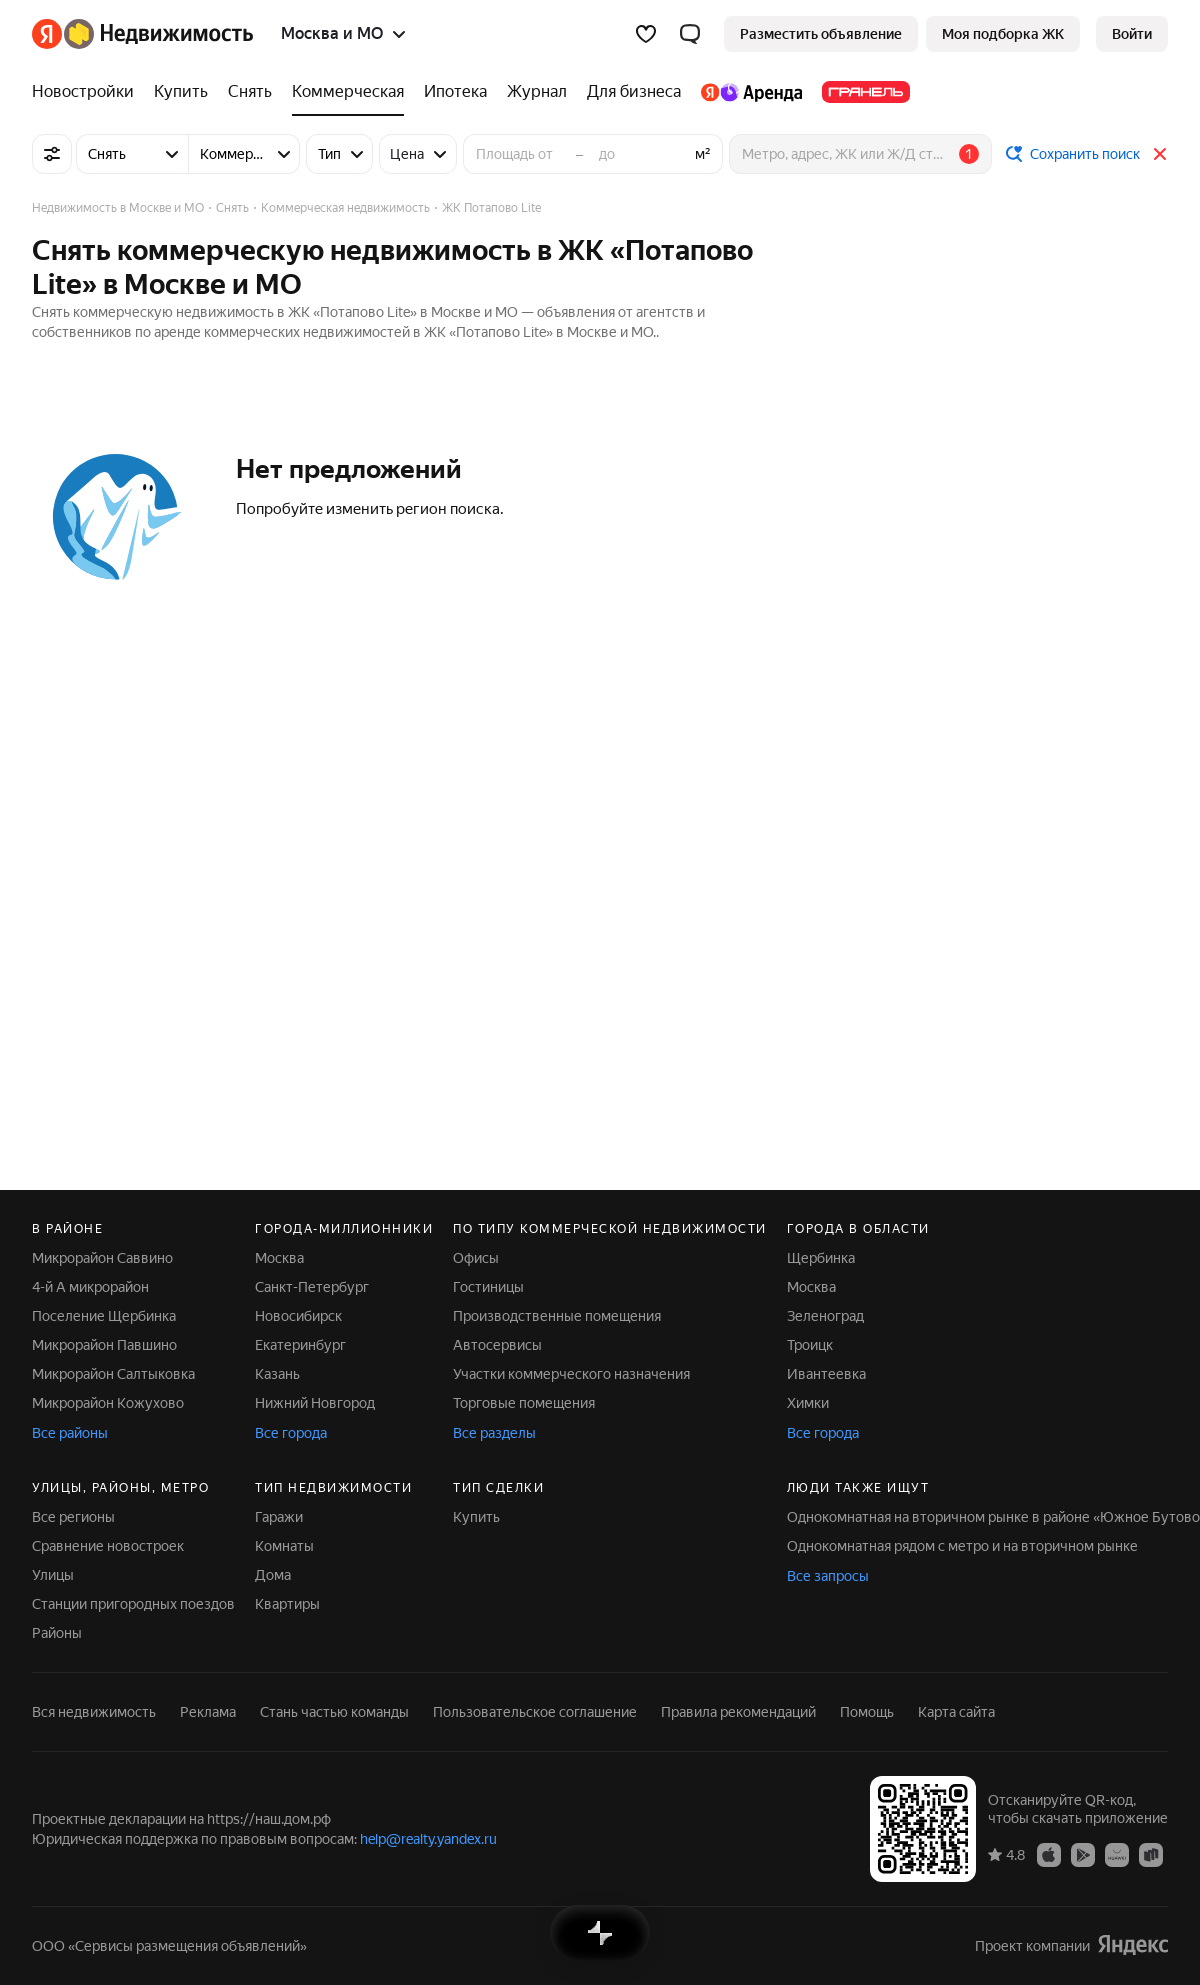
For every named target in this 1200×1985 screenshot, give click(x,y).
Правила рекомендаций (738, 1712)
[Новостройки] (88, 92)
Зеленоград (825, 1316)
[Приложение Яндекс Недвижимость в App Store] (1049, 1854)
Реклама (208, 1712)
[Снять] (250, 92)
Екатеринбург (300, 1345)
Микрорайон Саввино (102, 1258)
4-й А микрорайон (90, 1287)
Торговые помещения (524, 1403)
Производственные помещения (557, 1316)
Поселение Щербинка (104, 1316)
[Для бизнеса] (634, 92)
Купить (476, 1517)
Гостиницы (488, 1287)
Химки (808, 1403)
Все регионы (73, 1517)
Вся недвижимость (94, 1712)
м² (703, 154)
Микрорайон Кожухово (108, 1403)
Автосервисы (497, 1345)
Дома (273, 1575)
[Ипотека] (455, 92)
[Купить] (181, 92)
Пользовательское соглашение (535, 1712)
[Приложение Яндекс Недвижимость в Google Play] (1083, 1854)
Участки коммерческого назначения (571, 1374)
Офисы (476, 1258)
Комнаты (284, 1546)
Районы (57, 1633)
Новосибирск (298, 1316)
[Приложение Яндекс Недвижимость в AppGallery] (1117, 1854)
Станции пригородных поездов (133, 1604)
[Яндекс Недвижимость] (158, 34)
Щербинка (821, 1258)
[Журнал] (537, 92)
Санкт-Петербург (312, 1287)
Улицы (53, 1575)
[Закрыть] (1160, 154)
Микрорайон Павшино (104, 1345)
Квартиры (287, 1604)
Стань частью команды (334, 1712)
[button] (690, 34)
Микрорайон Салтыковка (113, 1374)
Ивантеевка (826, 1374)
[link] (1132, 34)
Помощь (867, 1712)
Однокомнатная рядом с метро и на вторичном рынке (962, 1546)
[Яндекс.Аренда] (751, 92)
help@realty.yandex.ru (428, 1839)
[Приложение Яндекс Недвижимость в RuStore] (1151, 1854)
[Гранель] (861, 92)
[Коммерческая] (348, 92)
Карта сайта (956, 1712)
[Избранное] (646, 34)
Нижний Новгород (315, 1403)
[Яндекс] (47, 34)
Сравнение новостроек (108, 1546)
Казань (277, 1374)
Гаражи (279, 1517)
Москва (279, 1258)
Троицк (810, 1345)
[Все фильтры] (52, 154)
